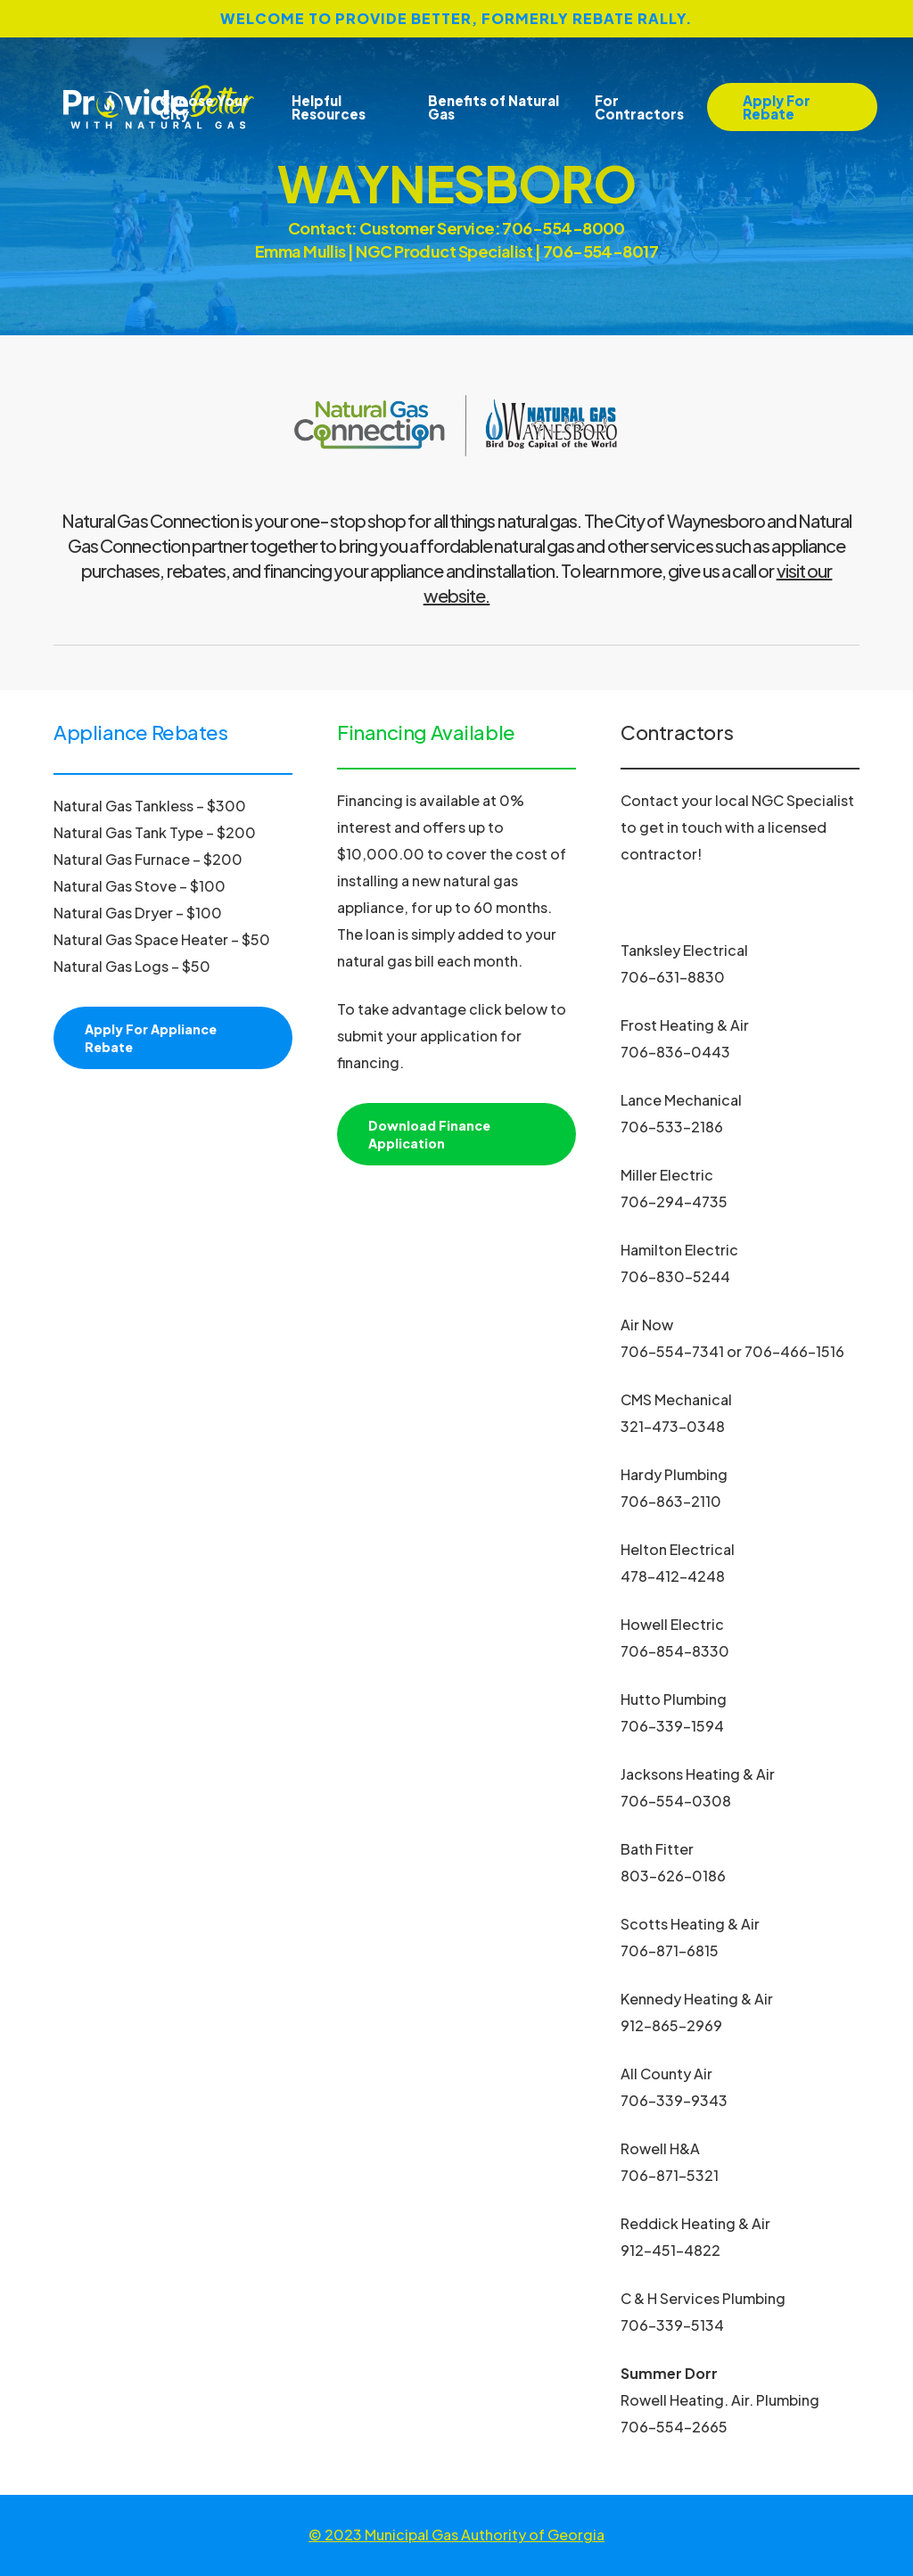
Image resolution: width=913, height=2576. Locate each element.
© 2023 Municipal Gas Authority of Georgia (456, 2534)
